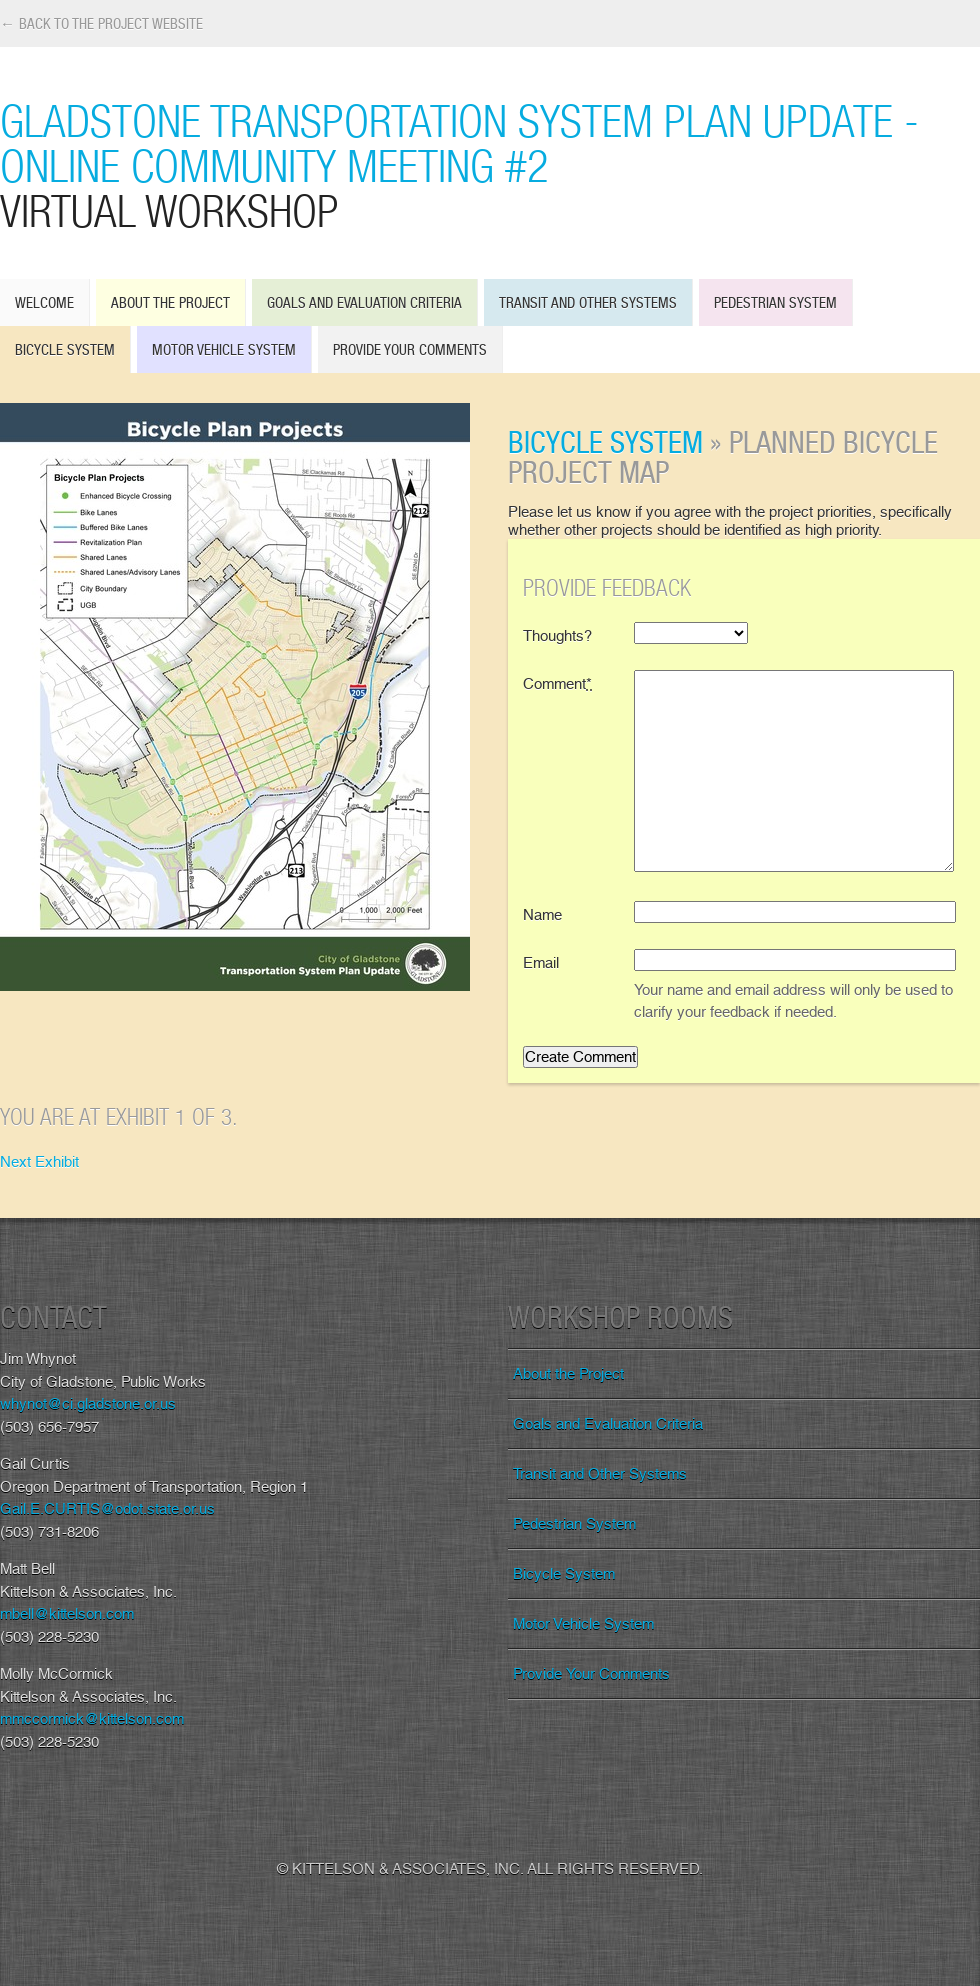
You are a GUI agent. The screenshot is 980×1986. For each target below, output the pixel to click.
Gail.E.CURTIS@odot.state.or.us (107, 1509)
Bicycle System (65, 349)
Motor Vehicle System (224, 349)
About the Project (170, 302)
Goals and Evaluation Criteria (364, 302)
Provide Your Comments (410, 349)
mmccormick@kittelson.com (92, 1719)
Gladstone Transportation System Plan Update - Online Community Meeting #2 (490, 164)
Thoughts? (557, 636)
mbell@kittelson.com (67, 1614)
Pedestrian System (775, 302)
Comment (557, 684)
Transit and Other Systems (588, 302)
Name (542, 915)
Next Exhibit (39, 1162)
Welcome (44, 302)
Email (541, 963)
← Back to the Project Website (101, 23)
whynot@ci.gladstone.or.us (88, 1404)
